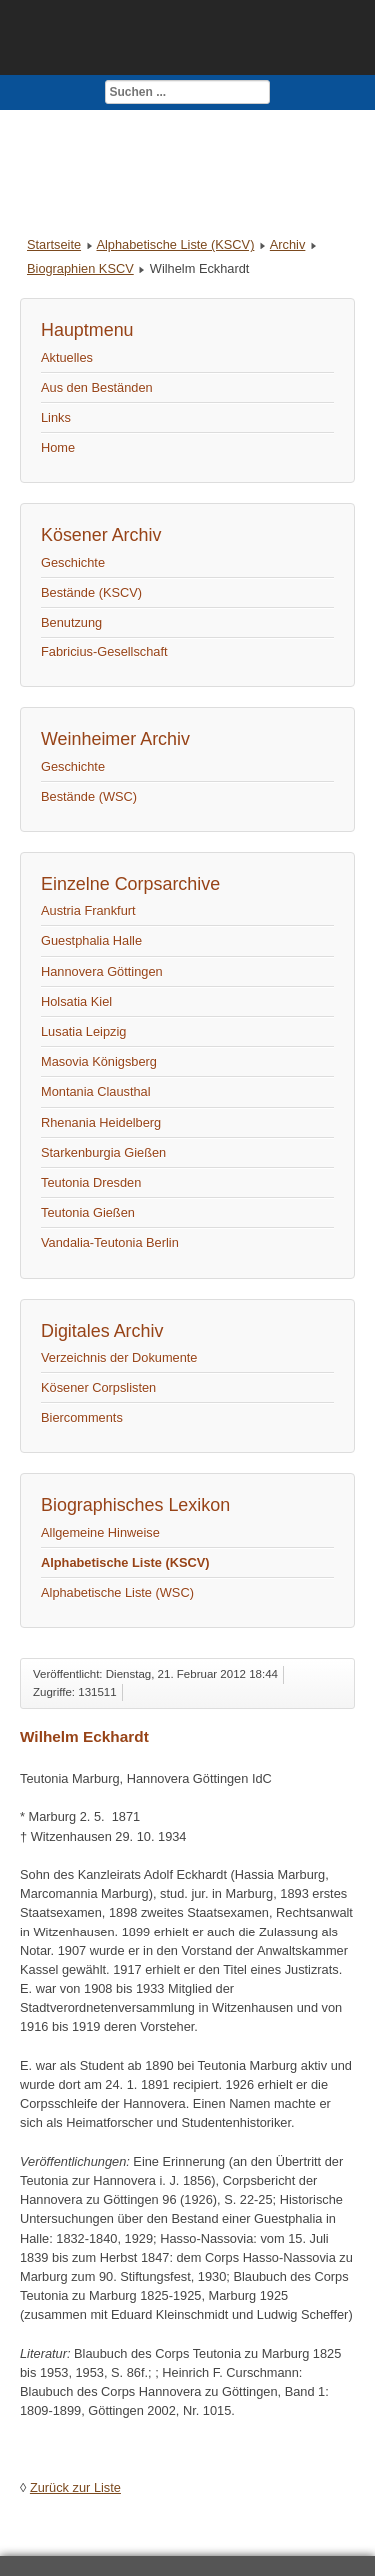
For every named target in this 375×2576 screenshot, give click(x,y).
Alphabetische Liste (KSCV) (175, 244)
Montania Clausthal (96, 1091)
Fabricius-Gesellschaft (104, 651)
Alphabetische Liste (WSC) (117, 1592)
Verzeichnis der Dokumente (119, 1357)
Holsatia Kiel (76, 1001)
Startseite (54, 244)
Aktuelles (67, 357)
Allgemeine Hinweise (100, 1532)
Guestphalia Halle (91, 940)
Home (58, 447)
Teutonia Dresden (91, 1182)
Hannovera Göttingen (102, 971)
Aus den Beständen (97, 387)
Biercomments (82, 1417)
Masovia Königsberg (99, 1061)
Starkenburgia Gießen (103, 1152)
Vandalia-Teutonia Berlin (110, 1242)
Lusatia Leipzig (83, 1031)
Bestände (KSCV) (91, 592)
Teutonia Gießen (88, 1212)
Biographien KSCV (80, 268)
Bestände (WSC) (89, 796)
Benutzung (71, 622)
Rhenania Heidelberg (101, 1122)
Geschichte (73, 562)
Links (56, 417)
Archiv (288, 244)
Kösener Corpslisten (98, 1387)
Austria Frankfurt (88, 910)
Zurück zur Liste (75, 2487)
